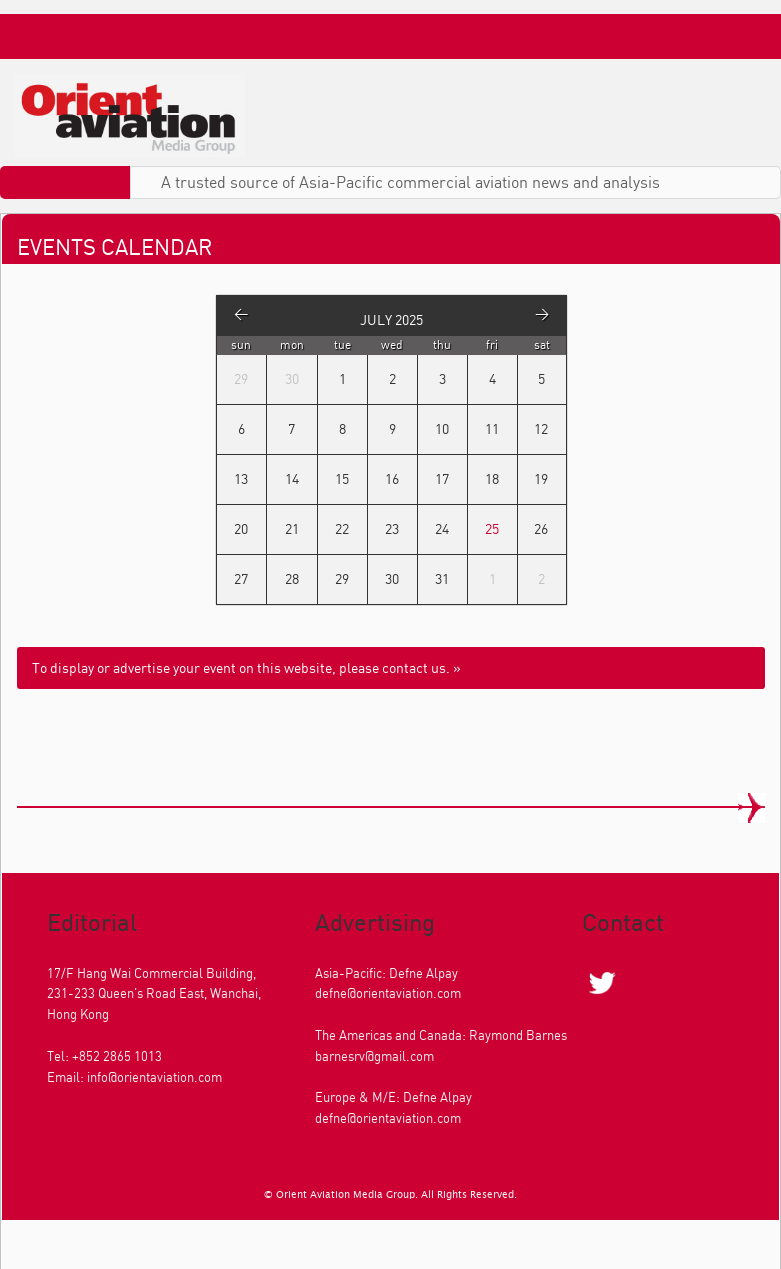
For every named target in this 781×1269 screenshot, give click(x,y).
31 (442, 578)
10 (442, 428)
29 (342, 578)
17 (442, 478)
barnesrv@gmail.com (374, 1056)
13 (241, 478)
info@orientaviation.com (154, 1077)
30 (392, 578)
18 (492, 478)
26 (541, 528)
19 (541, 478)
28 (292, 578)
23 (392, 528)
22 (342, 528)
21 (292, 528)
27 (241, 578)
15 (342, 478)
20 (241, 528)
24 (442, 528)
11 (492, 428)
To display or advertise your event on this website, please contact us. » (246, 667)
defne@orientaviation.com (388, 993)
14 (292, 478)
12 (541, 428)
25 (492, 528)
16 (392, 478)
